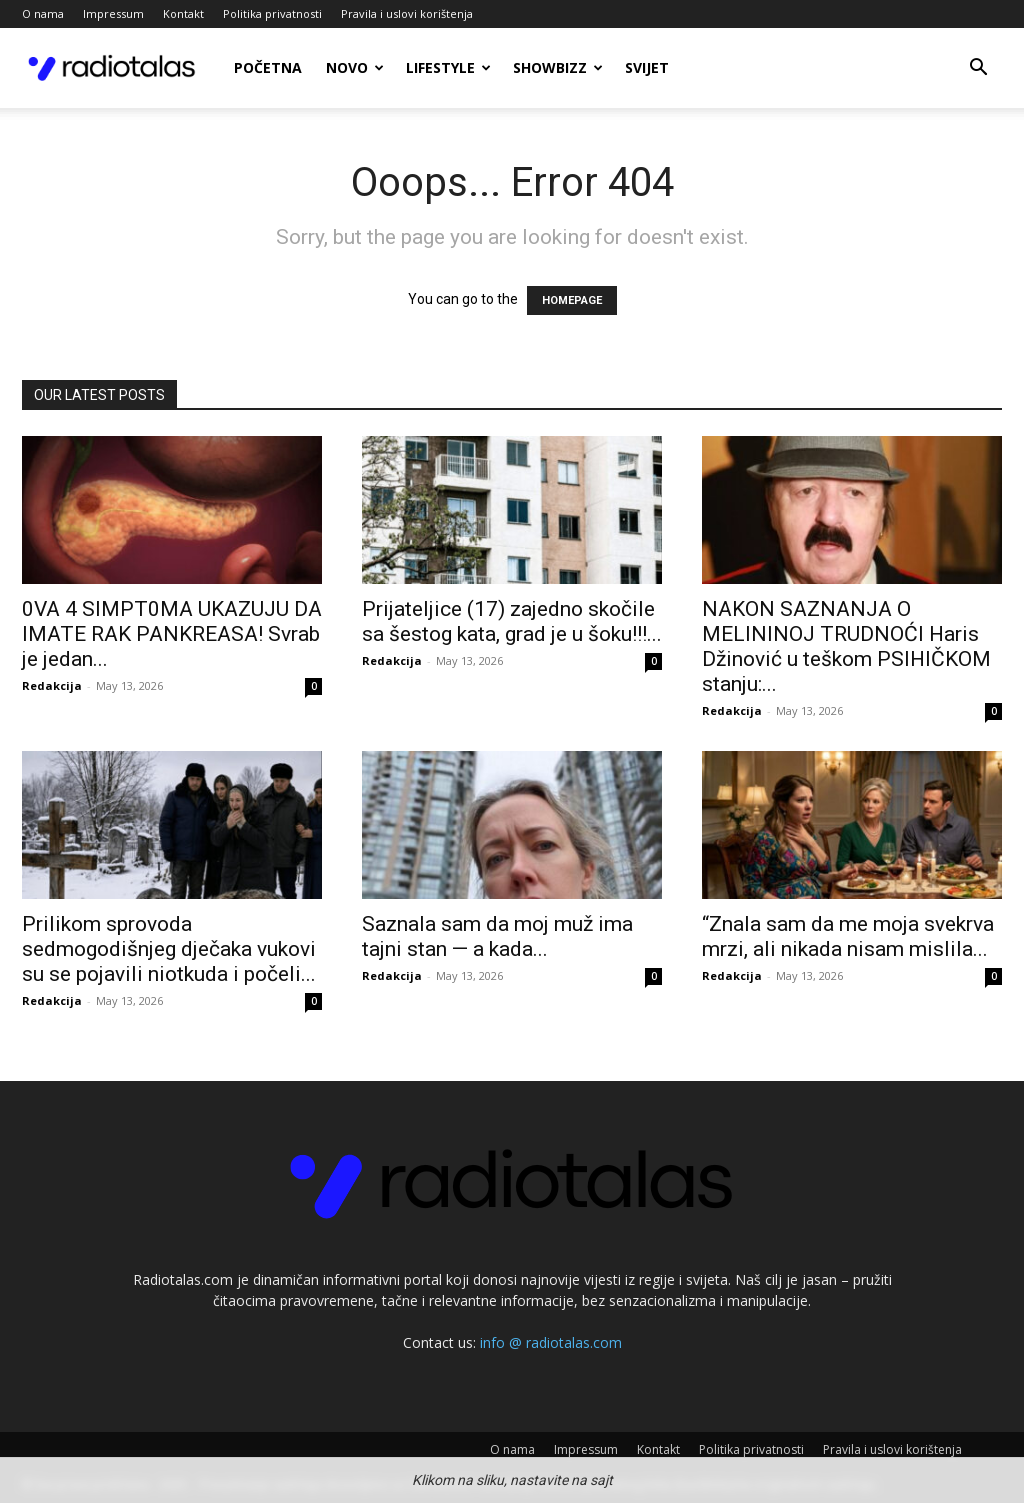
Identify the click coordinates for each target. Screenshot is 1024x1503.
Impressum (113, 13)
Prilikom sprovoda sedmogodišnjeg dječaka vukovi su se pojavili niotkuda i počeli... (169, 949)
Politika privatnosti (272, 13)
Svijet (647, 67)
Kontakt (183, 13)
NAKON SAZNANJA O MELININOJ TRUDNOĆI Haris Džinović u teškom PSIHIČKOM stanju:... (846, 646)
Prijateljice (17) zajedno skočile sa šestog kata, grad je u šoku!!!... (512, 621)
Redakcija (52, 685)
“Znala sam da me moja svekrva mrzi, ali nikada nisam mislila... (848, 936)
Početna (268, 67)
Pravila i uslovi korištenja (407, 13)
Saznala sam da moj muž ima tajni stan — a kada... (497, 936)
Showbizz (558, 67)
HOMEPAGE (572, 300)
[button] (978, 69)
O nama (43, 13)
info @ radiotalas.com (551, 1342)
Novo (355, 67)
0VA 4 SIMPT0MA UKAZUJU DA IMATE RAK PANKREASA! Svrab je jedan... (172, 634)
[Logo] (112, 68)
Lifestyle (448, 67)
